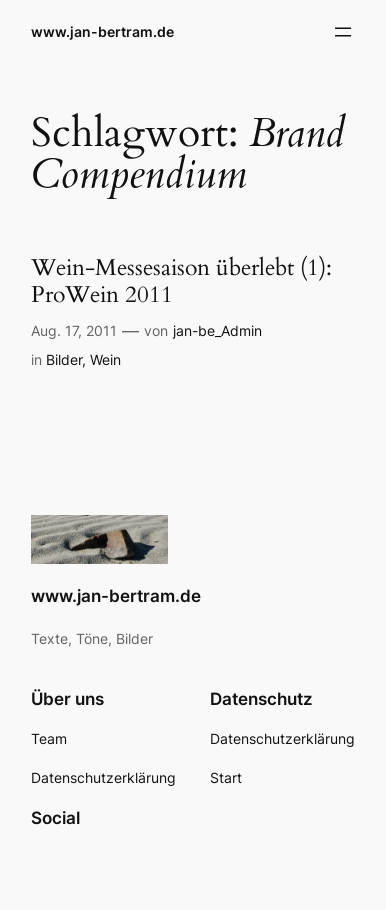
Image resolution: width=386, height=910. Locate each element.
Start (226, 777)
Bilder (64, 359)
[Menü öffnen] (343, 32)
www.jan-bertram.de (102, 31)
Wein (105, 359)
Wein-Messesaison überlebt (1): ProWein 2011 (181, 281)
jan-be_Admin (217, 330)
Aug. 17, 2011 (74, 330)
